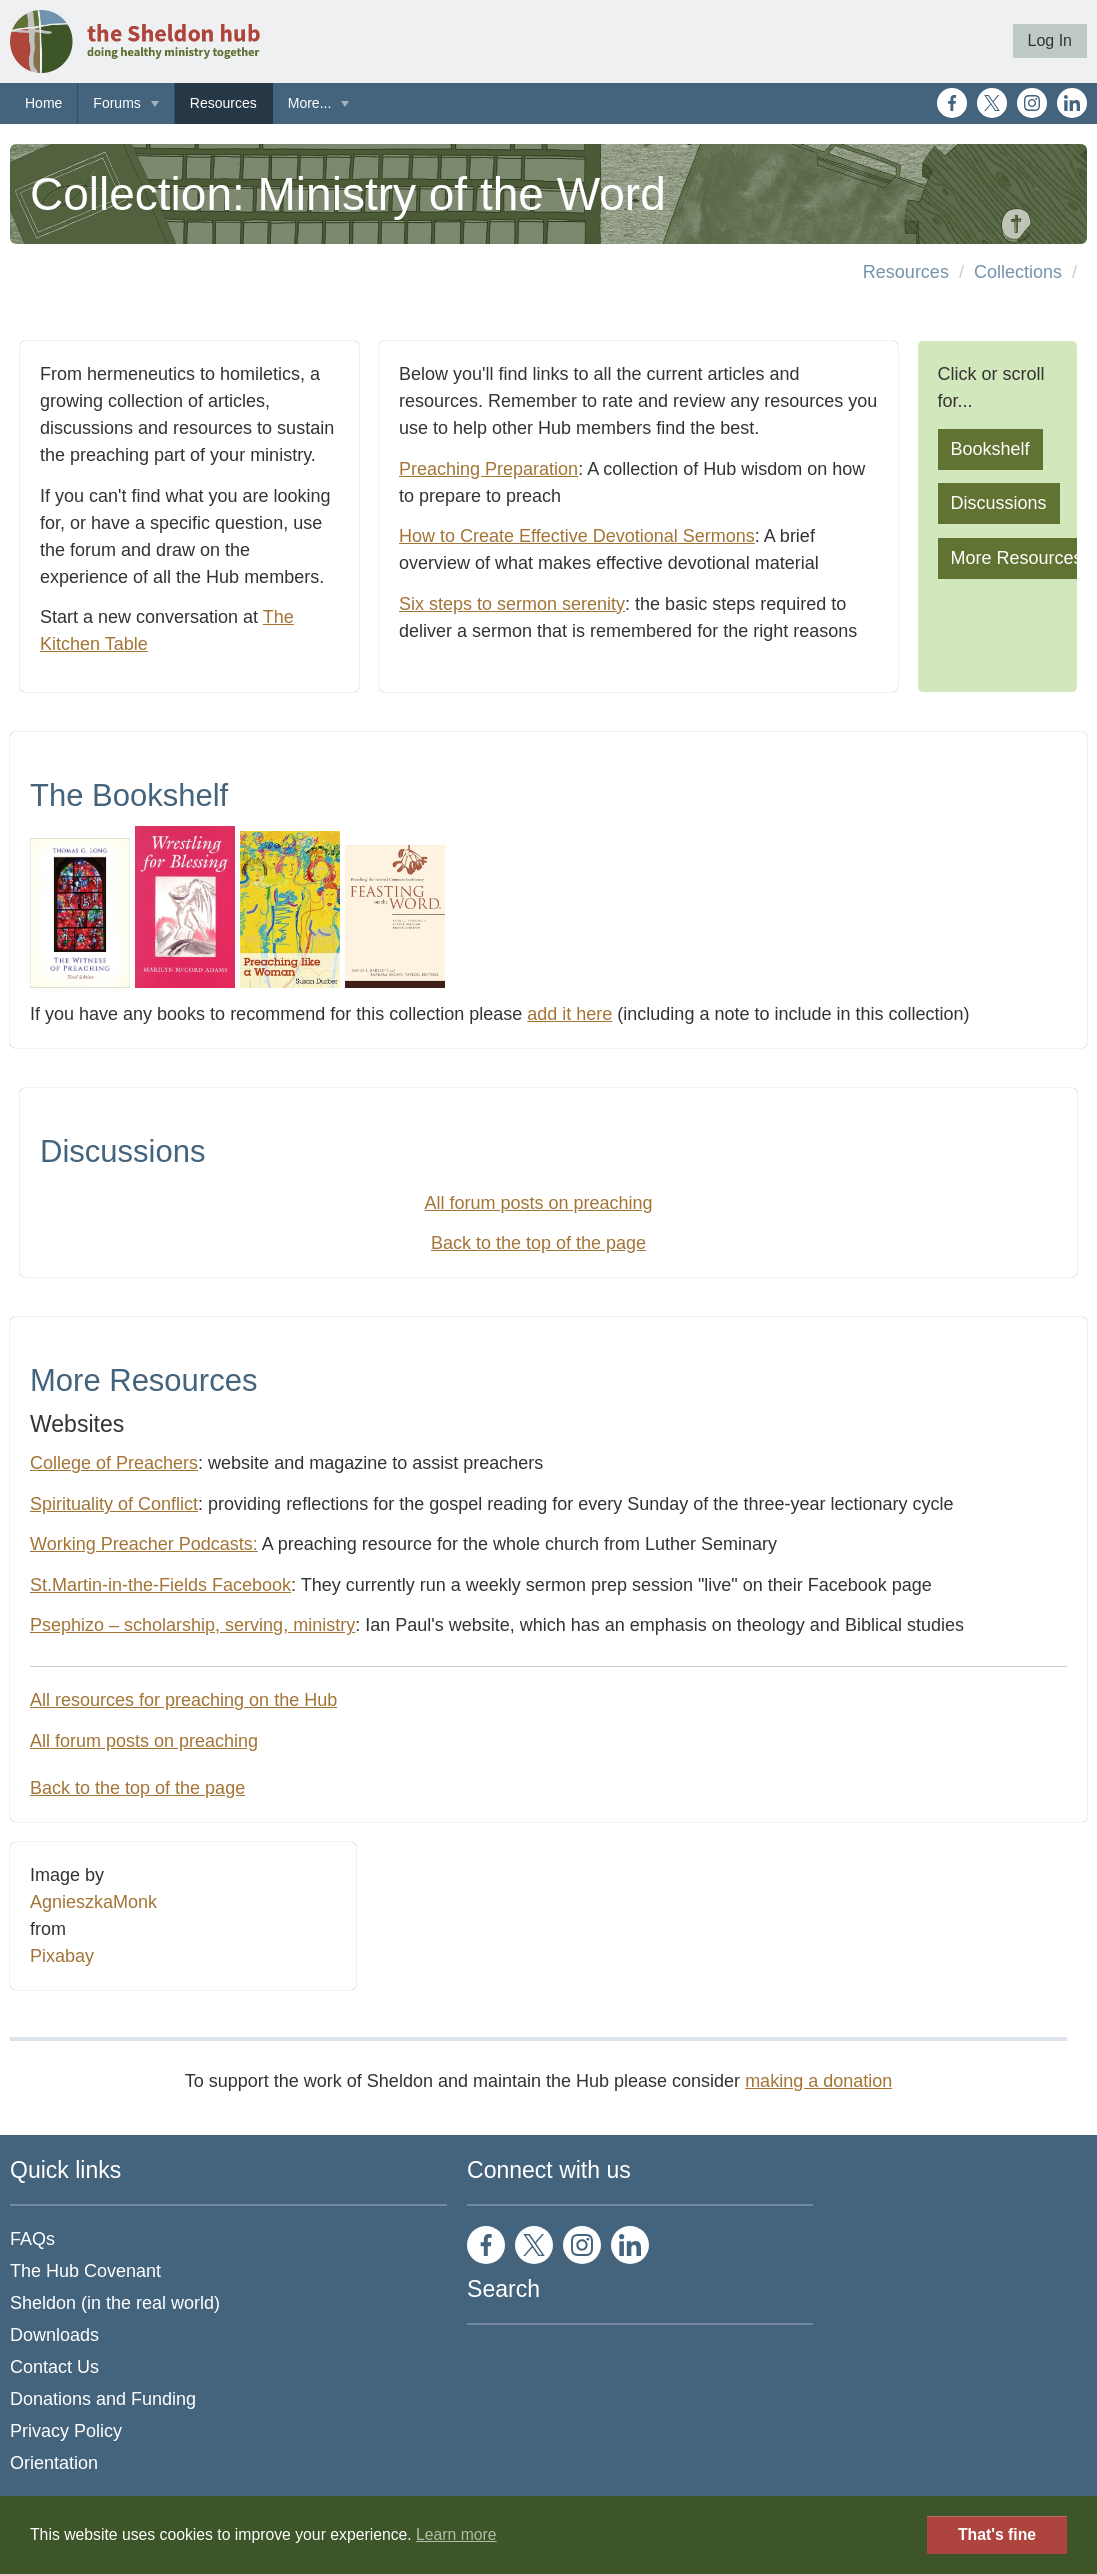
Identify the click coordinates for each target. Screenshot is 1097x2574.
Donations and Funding (103, 2399)
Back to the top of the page (538, 1243)
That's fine (997, 2534)
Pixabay (62, 1956)
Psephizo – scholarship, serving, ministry (192, 1625)
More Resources (1017, 558)
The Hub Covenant (85, 2271)
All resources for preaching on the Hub (183, 1700)
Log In (1050, 40)
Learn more (456, 2534)
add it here (569, 1014)
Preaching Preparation (488, 469)
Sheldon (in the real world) (115, 2303)
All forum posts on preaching (538, 1203)
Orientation (54, 2463)
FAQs (32, 2239)
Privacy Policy (66, 2431)
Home (43, 103)
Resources (223, 103)
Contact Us (54, 2367)
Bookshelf (990, 449)
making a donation (818, 2081)
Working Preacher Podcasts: (144, 1544)
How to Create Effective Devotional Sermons (577, 536)
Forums (116, 103)
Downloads (54, 2335)
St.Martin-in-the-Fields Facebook (160, 1585)
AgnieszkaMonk (93, 1902)
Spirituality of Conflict (114, 1504)
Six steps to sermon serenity (512, 604)
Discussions (999, 503)
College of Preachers (114, 1463)
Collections (1018, 272)
